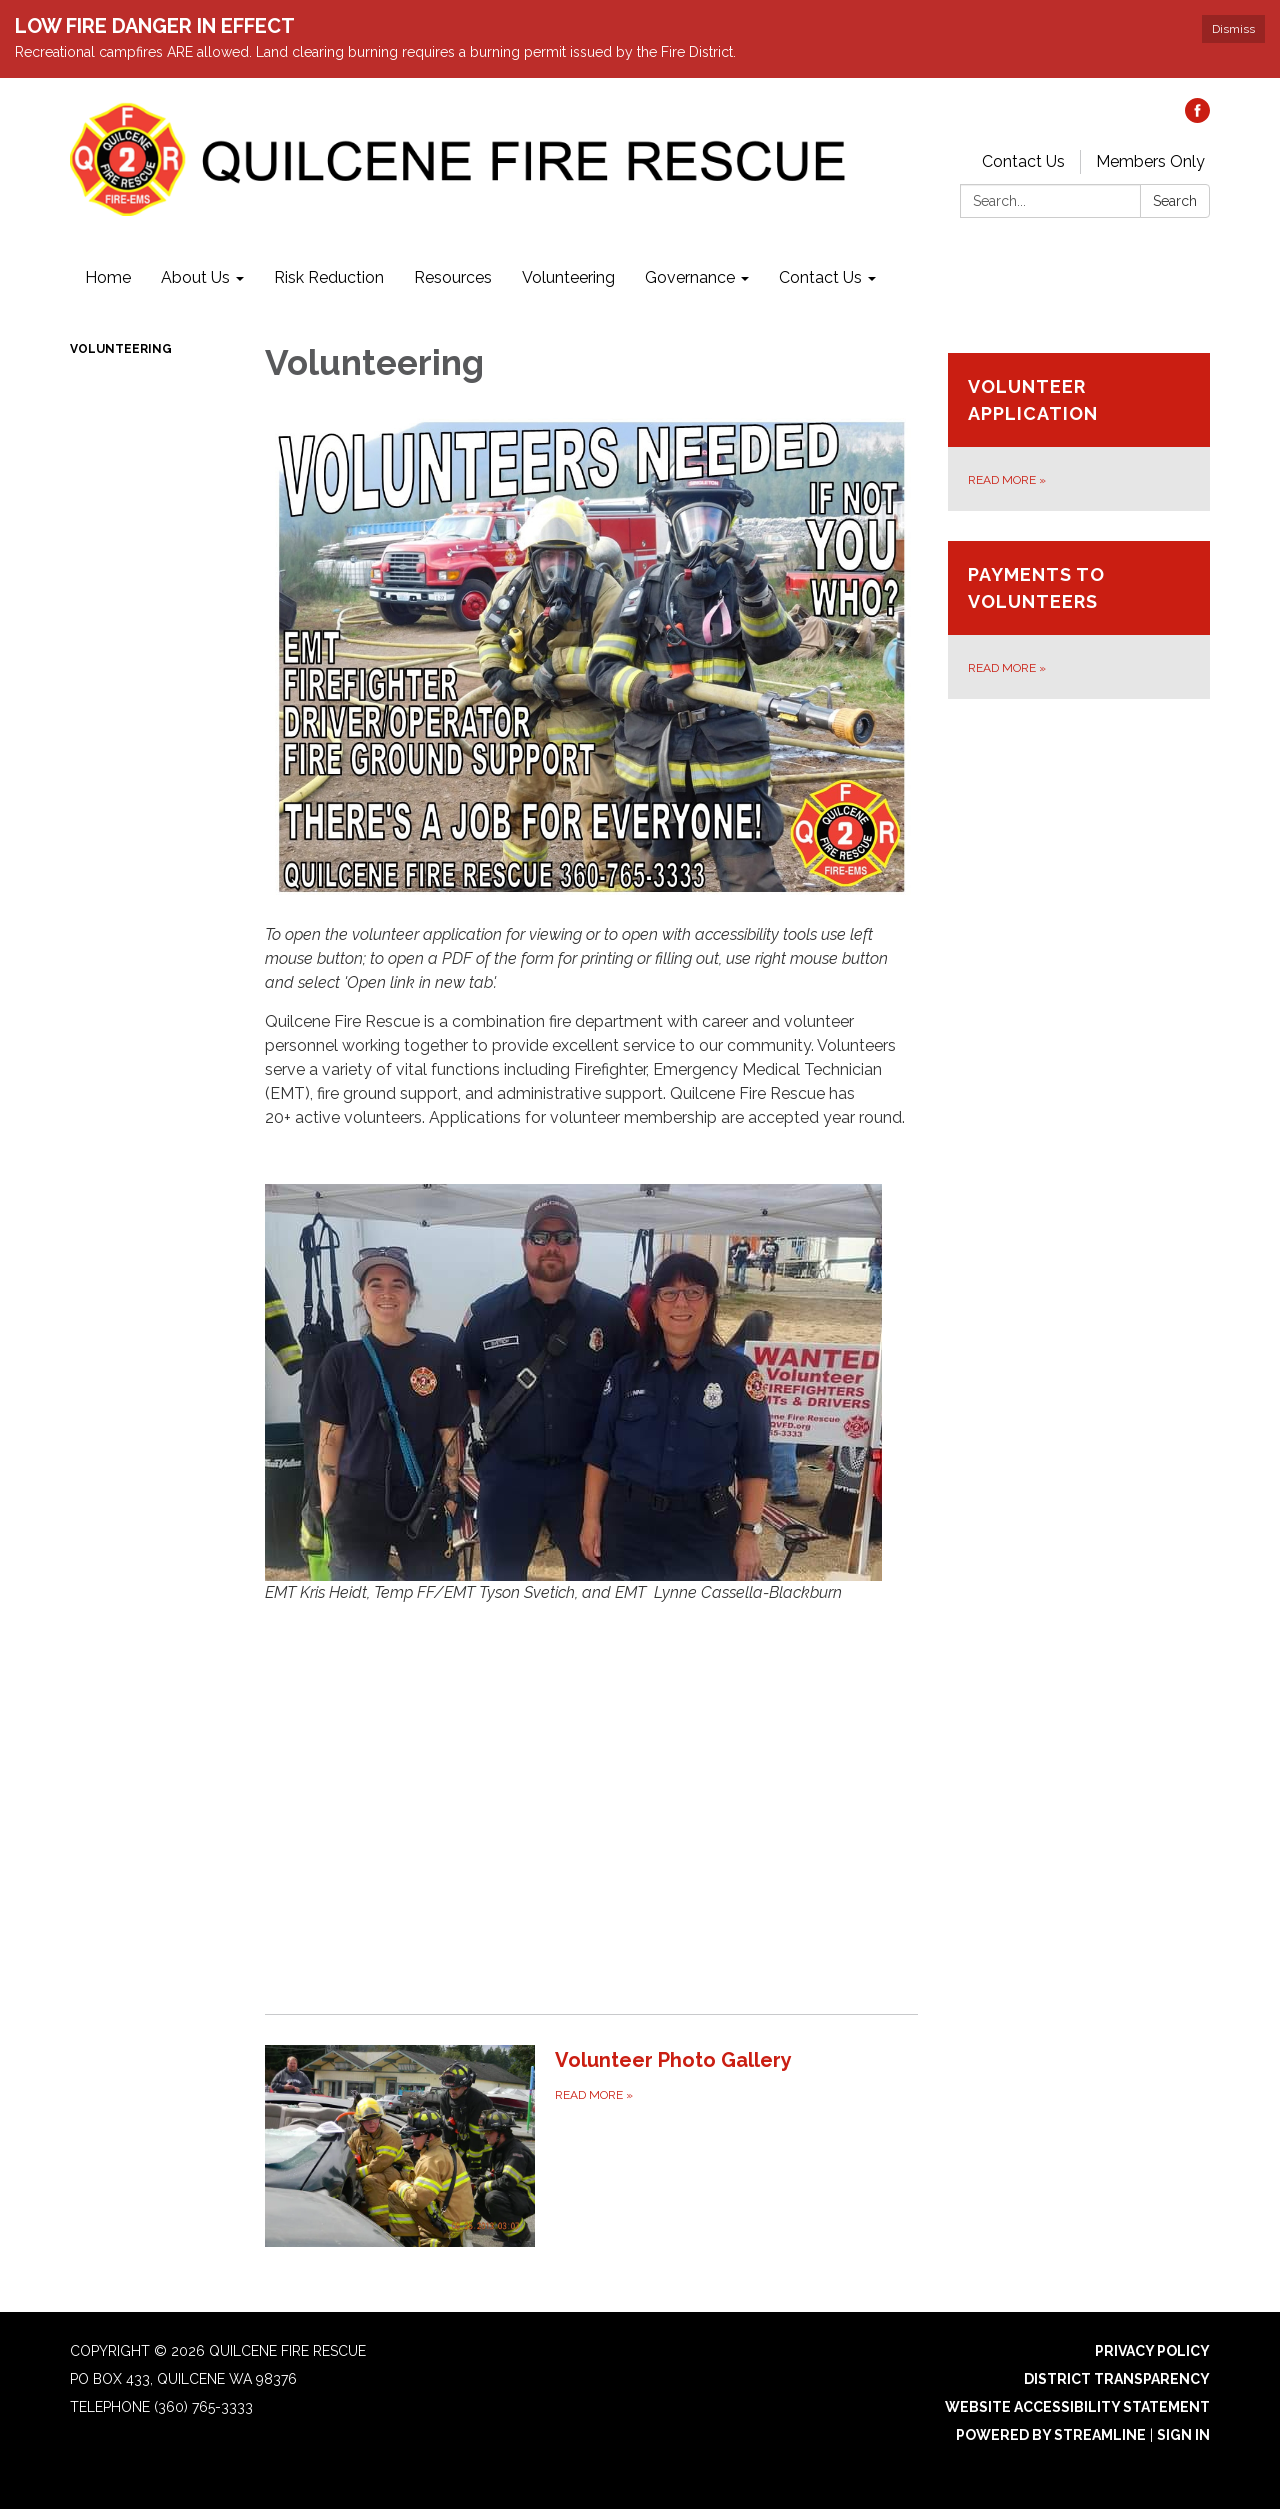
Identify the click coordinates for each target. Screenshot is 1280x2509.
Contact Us (1023, 161)
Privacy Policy (1152, 2351)
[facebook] (1197, 117)
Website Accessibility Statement (1077, 2407)
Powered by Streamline (1051, 2435)
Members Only (1150, 161)
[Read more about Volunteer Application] (1079, 432)
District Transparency (1117, 2379)
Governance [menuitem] (690, 277)
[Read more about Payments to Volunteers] (1079, 620)
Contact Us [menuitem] (820, 277)
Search (1175, 201)
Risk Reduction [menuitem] (329, 277)
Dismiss (1233, 29)
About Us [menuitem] (195, 277)
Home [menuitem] (108, 277)
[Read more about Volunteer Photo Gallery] (591, 2146)
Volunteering (121, 349)
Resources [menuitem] (453, 277)
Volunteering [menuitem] (568, 277)
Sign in (1183, 2435)
